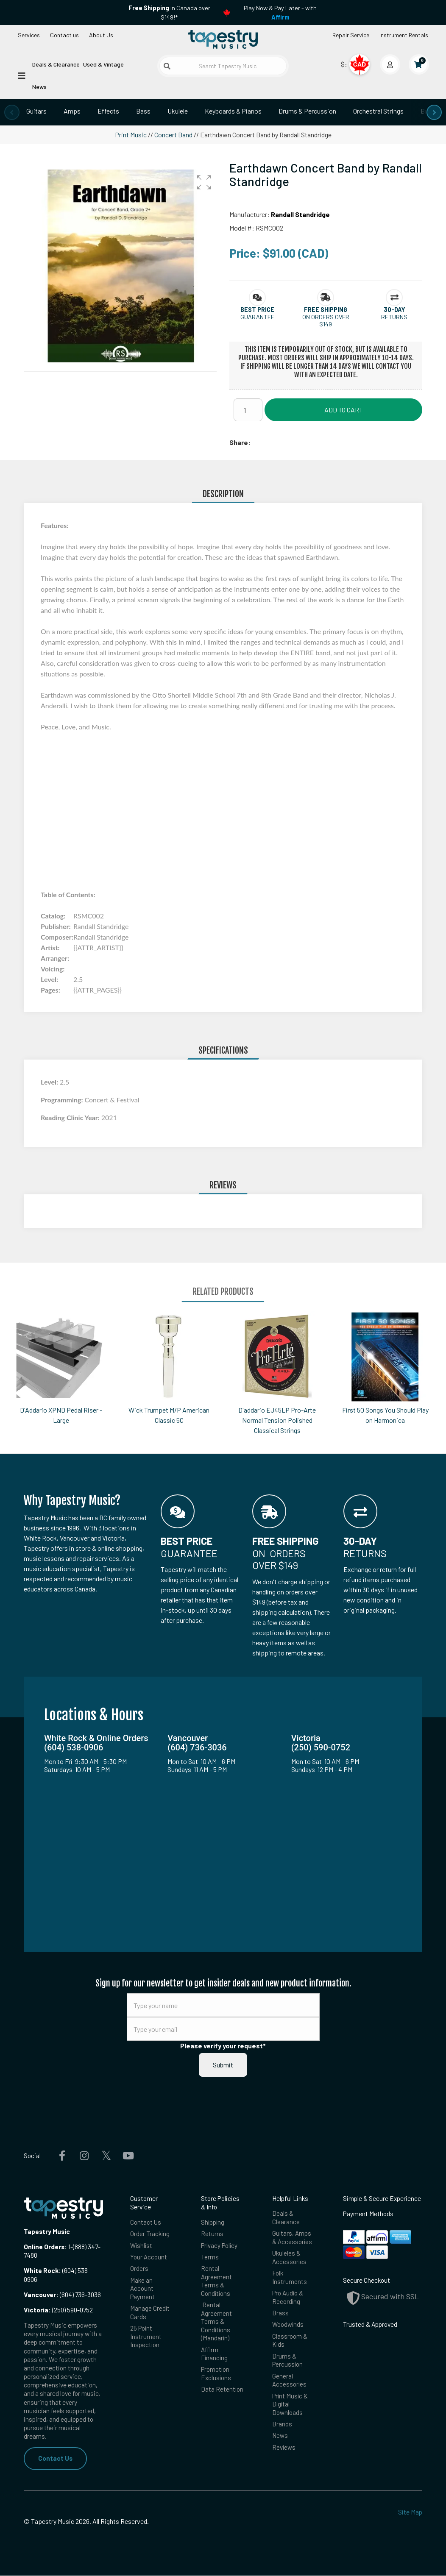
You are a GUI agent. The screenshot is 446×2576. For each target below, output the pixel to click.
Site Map (410, 2512)
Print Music (131, 135)
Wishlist (141, 2246)
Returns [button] (394, 316)
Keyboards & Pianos (233, 111)
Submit (223, 2065)
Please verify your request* (223, 2046)
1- (70, 2246)
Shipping (213, 2222)
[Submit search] (167, 66)
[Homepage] (223, 40)
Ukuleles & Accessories (289, 2259)
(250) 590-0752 (58, 2310)
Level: (50, 1082)
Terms (210, 2258)
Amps (72, 111)
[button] (204, 182)
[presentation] (12, 112)
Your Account (148, 2258)
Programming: (62, 1100)
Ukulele (177, 111)
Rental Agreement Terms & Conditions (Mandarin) (216, 2324)
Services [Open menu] (29, 35)
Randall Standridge (300, 214)
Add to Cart (343, 410)
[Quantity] (248, 409)
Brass (280, 2316)
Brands (282, 2430)
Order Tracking (150, 2234)
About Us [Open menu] (101, 35)
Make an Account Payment (142, 2290)
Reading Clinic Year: (71, 1117)
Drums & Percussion (307, 111)
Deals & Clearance (56, 64)
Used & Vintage (103, 64)
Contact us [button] (64, 35)
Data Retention (222, 2395)
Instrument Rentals (403, 35)
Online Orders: (45, 2246)
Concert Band (173, 135)
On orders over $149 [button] (325, 320)
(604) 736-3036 (62, 2294)
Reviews (284, 2454)
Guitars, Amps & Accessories (292, 2238)
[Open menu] (22, 75)
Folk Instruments (289, 2279)
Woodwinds (288, 2328)
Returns (212, 2234)
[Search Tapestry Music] (223, 66)
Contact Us (55, 2458)
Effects (108, 111)
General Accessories (289, 2385)
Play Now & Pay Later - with (280, 12)
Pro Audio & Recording (288, 2300)
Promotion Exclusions (216, 2378)
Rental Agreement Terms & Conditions (216, 2283)
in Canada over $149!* (169, 12)
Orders (139, 2270)
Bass (143, 111)
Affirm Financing (215, 2358)
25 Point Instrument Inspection (146, 2339)
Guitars (36, 111)
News (39, 86)
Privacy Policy (220, 2246)
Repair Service (350, 35)
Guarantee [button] (257, 316)
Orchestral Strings (378, 111)
